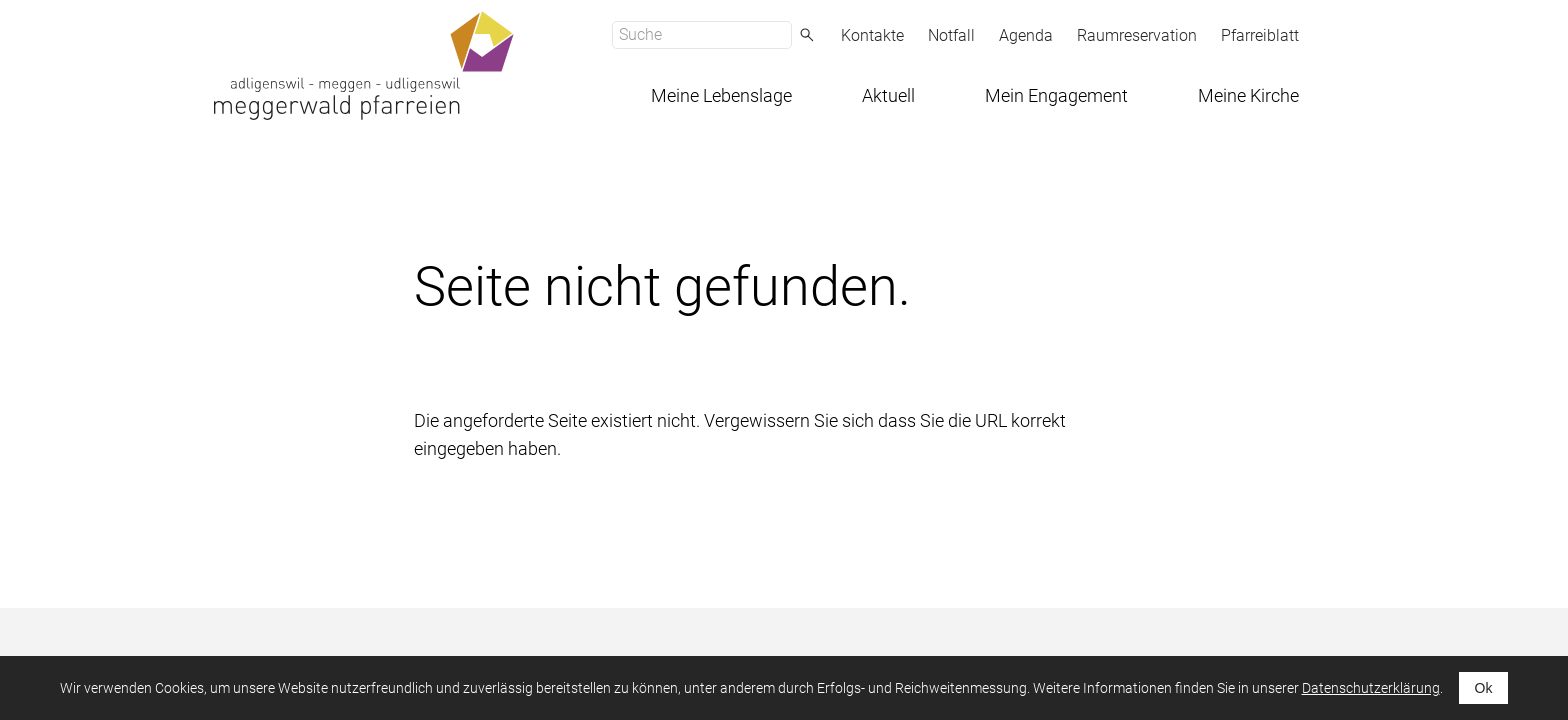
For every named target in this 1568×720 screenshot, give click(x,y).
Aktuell (888, 95)
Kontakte (872, 35)
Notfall (951, 35)
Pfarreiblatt (1260, 35)
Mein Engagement (1056, 95)
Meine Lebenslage (721, 95)
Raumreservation (1137, 35)
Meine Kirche (1248, 95)
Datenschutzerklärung (1371, 688)
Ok (1484, 688)
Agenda (1026, 35)
